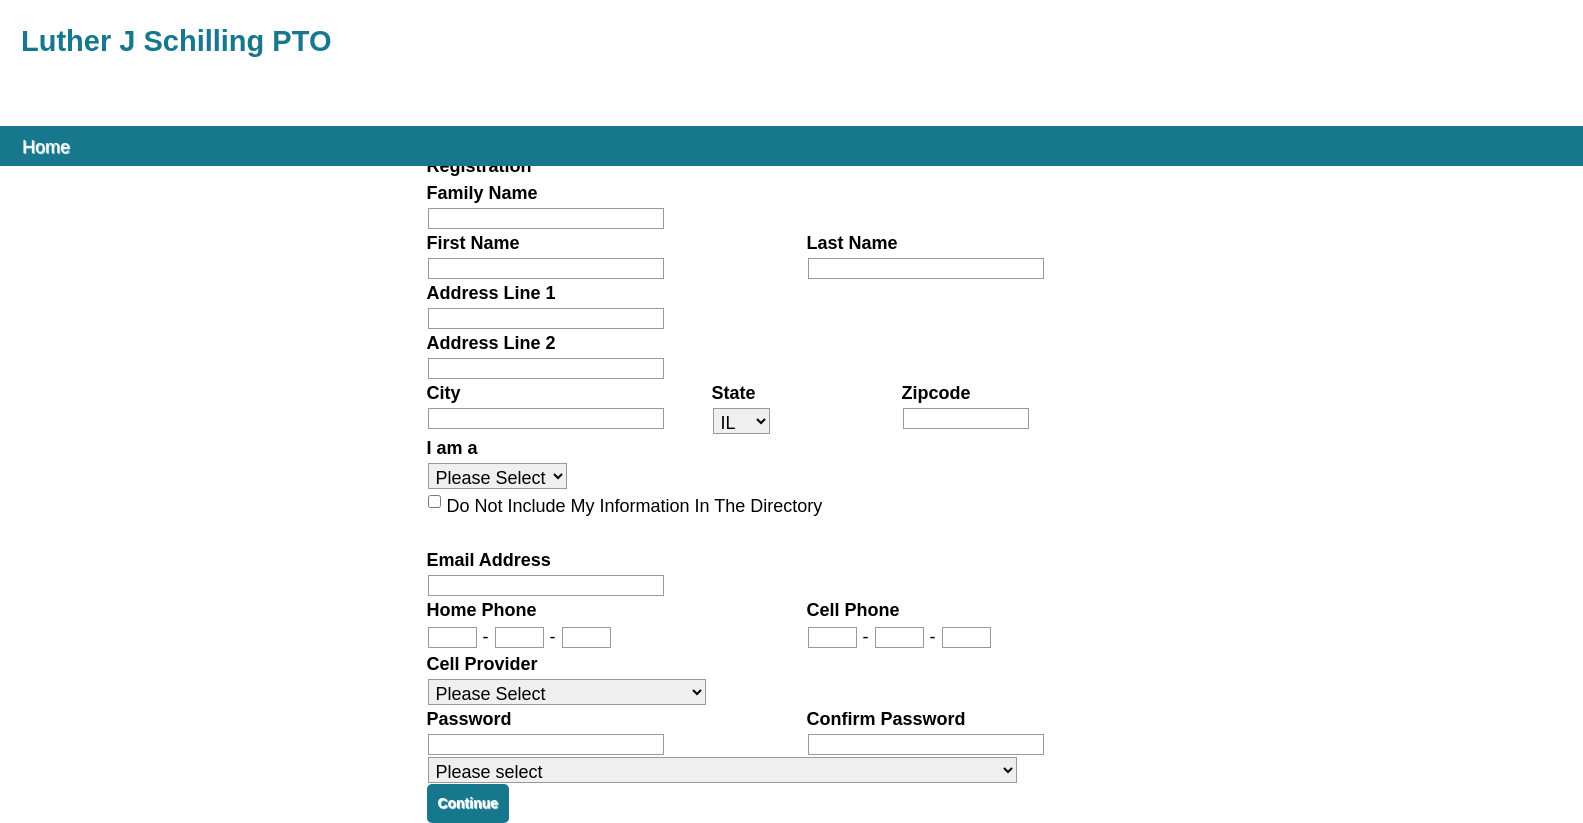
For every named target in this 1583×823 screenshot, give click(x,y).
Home (46, 145)
